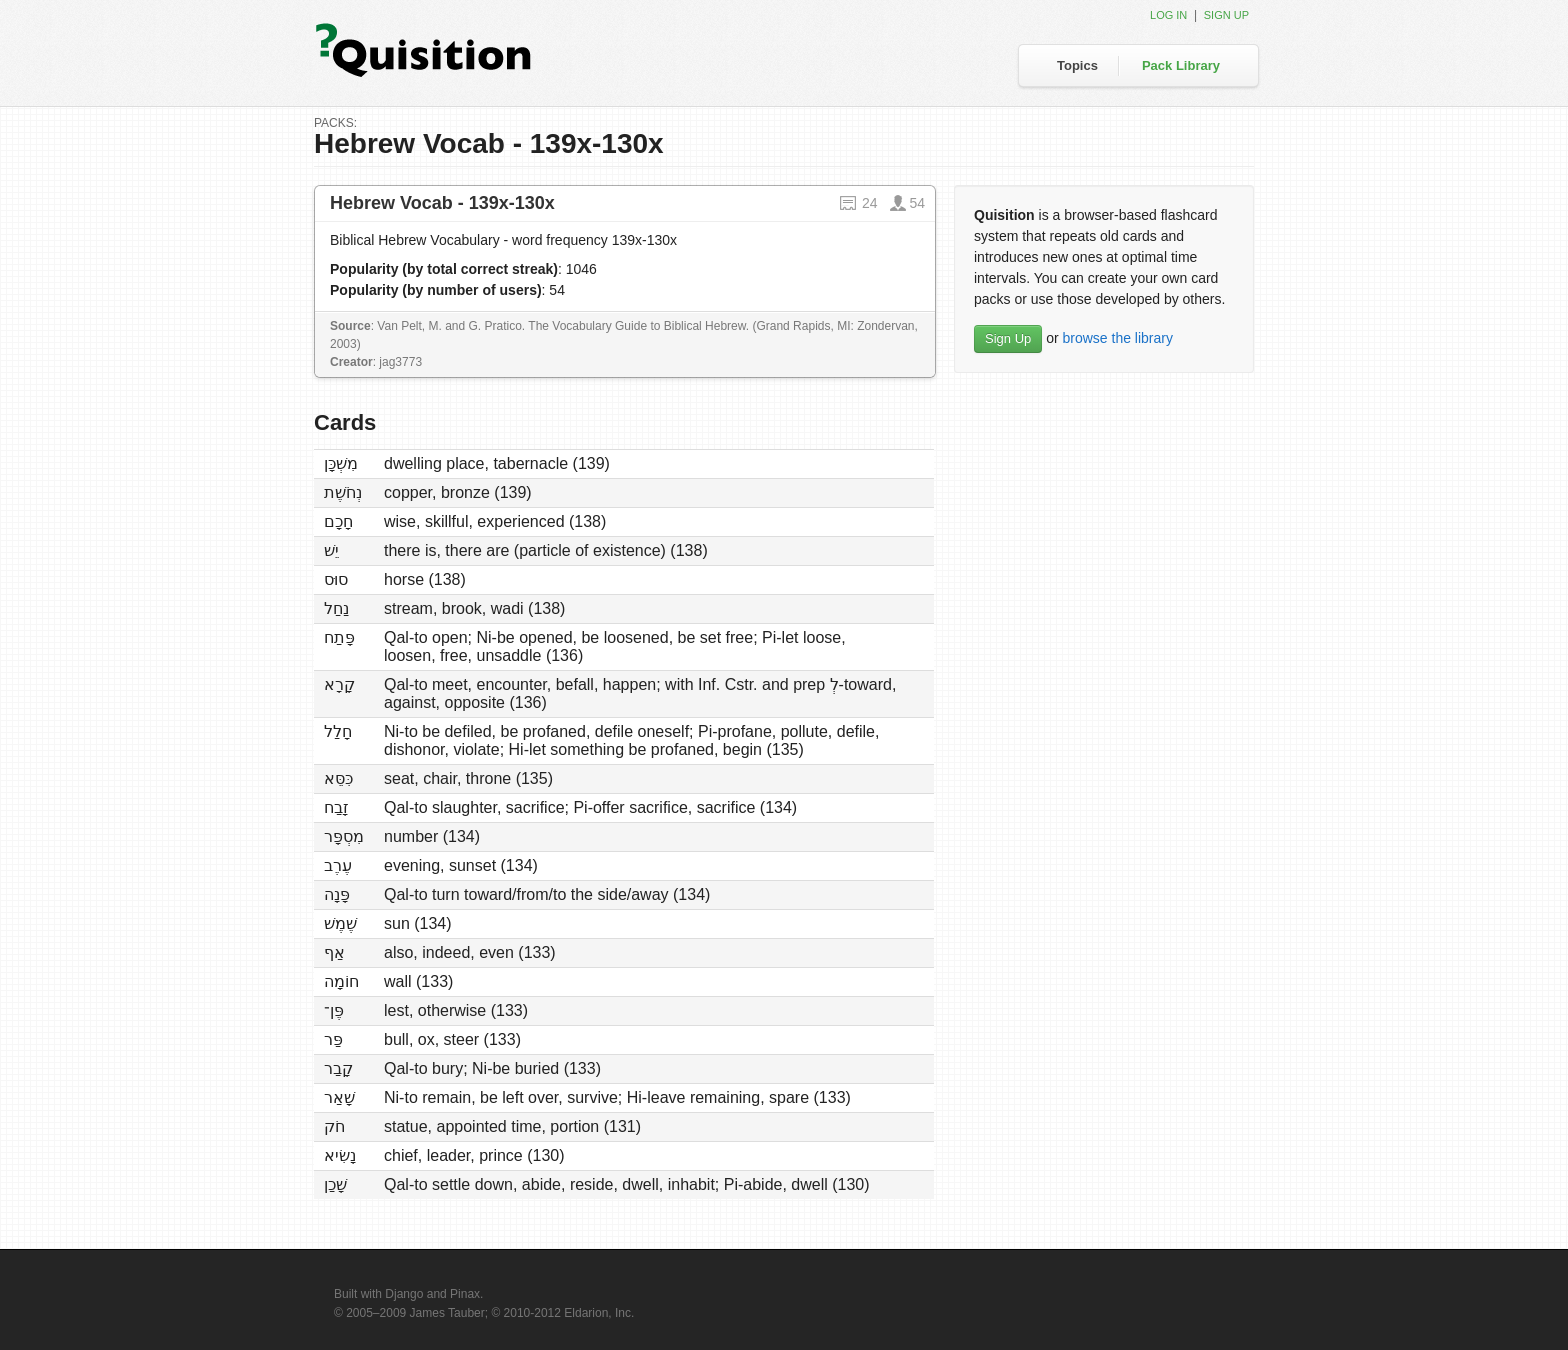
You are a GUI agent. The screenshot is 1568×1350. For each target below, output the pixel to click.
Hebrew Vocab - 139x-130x (442, 203)
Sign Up (1008, 338)
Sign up (1226, 15)
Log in (1168, 15)
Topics (1077, 65)
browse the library (1117, 338)
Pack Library (1181, 65)
